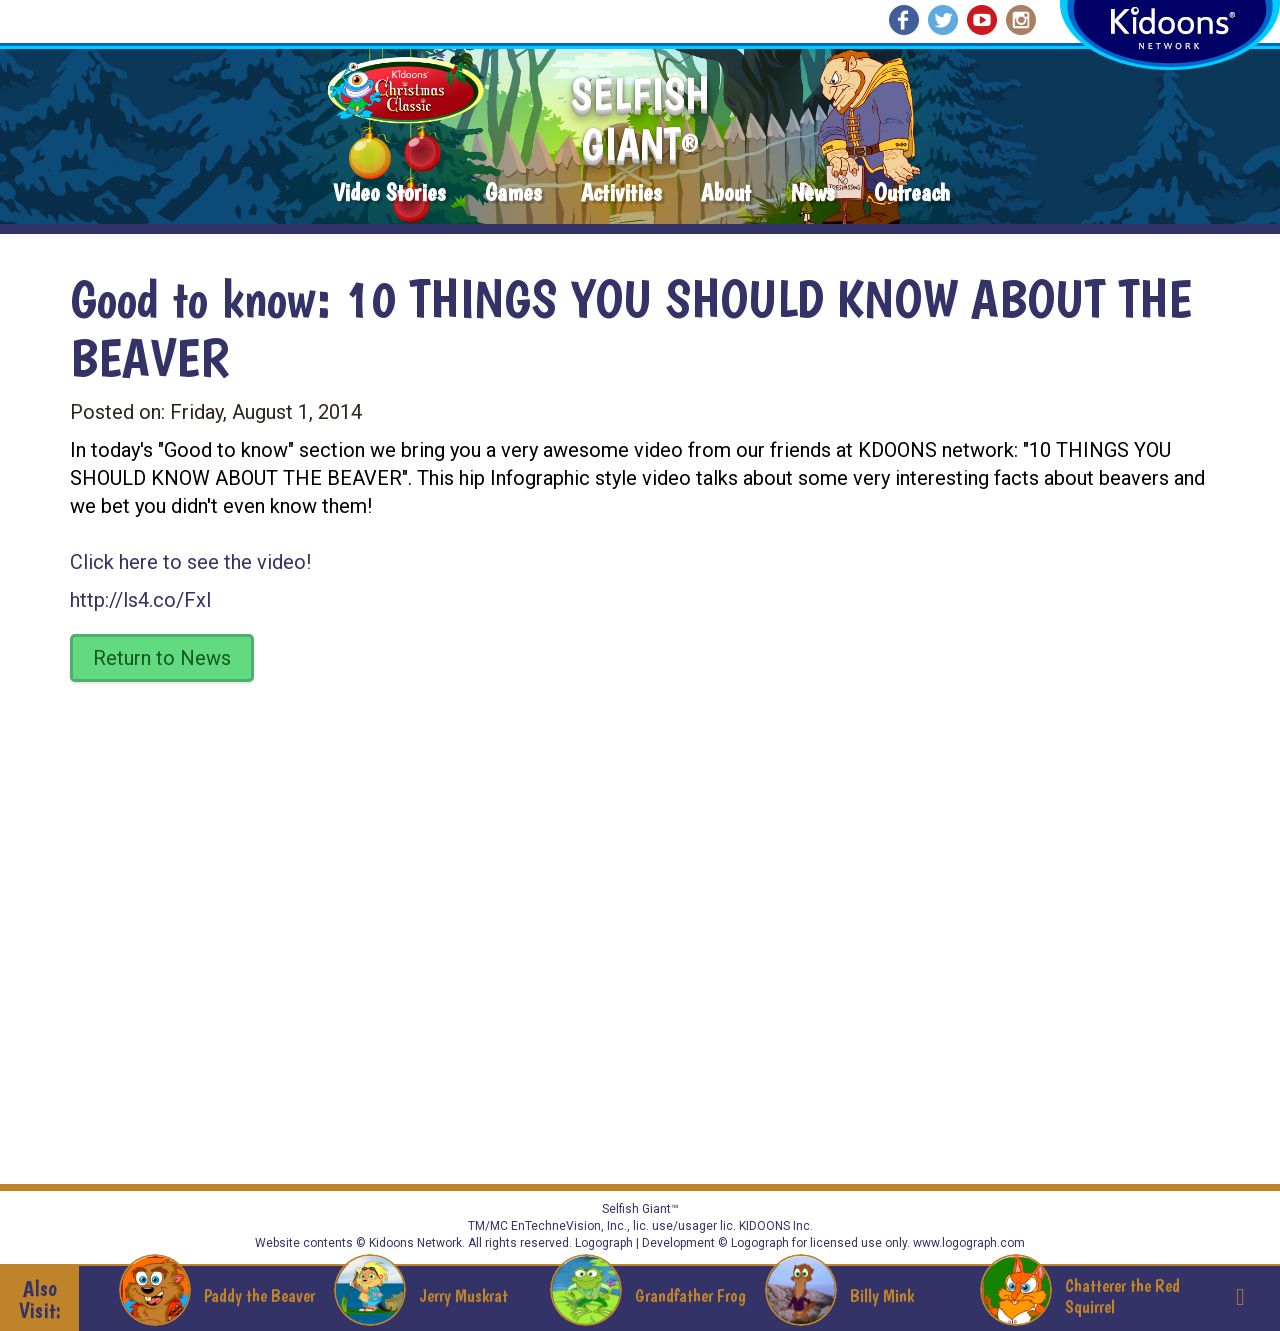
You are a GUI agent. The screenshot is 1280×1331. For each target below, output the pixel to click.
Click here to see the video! (190, 562)
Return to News (162, 658)
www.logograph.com (967, 1243)
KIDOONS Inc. (776, 1226)
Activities (621, 193)
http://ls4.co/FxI (141, 600)
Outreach (912, 193)
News (812, 193)
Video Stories (389, 193)
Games (513, 193)
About (726, 193)
